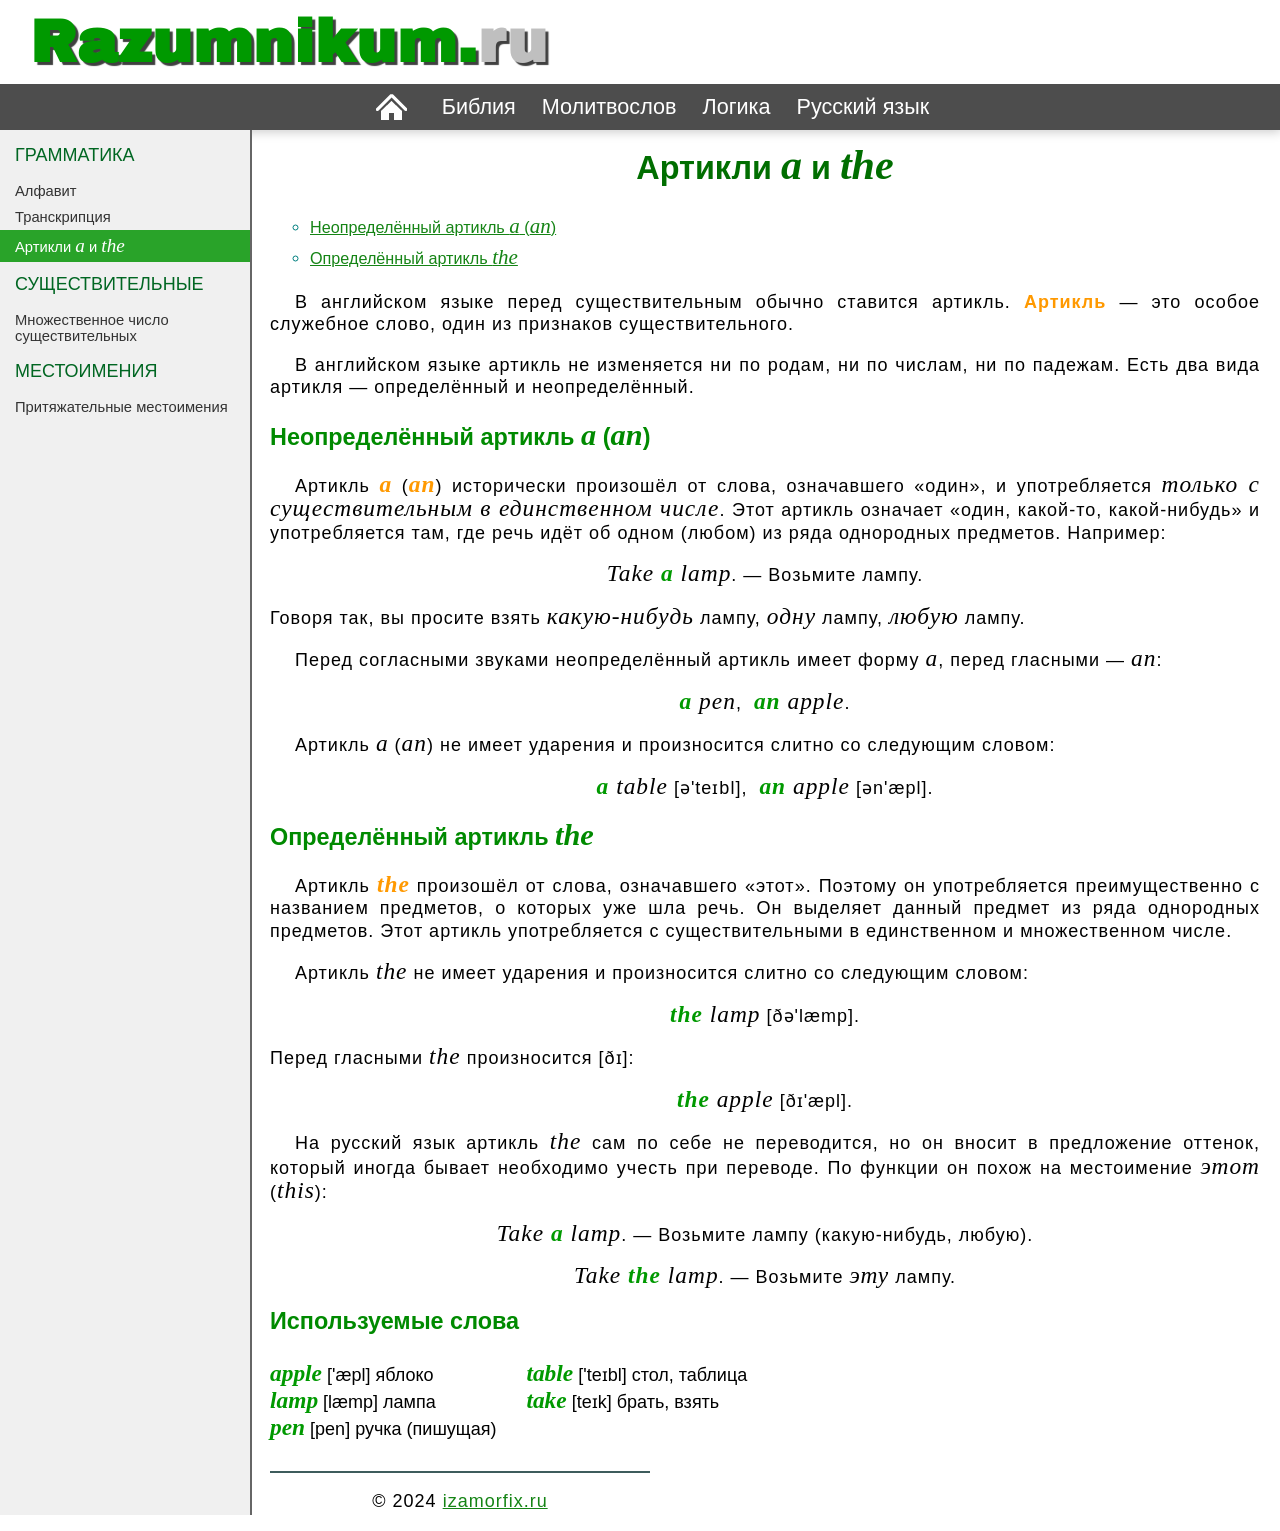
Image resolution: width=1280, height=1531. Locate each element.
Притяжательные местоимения (121, 407)
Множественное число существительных (92, 328)
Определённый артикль (414, 258)
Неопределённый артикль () (433, 227)
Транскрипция (63, 217)
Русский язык (863, 106)
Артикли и (70, 245)
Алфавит (46, 191)
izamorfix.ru (495, 1501)
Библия (479, 106)
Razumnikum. (289, 42)
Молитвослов (609, 106)
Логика (736, 106)
